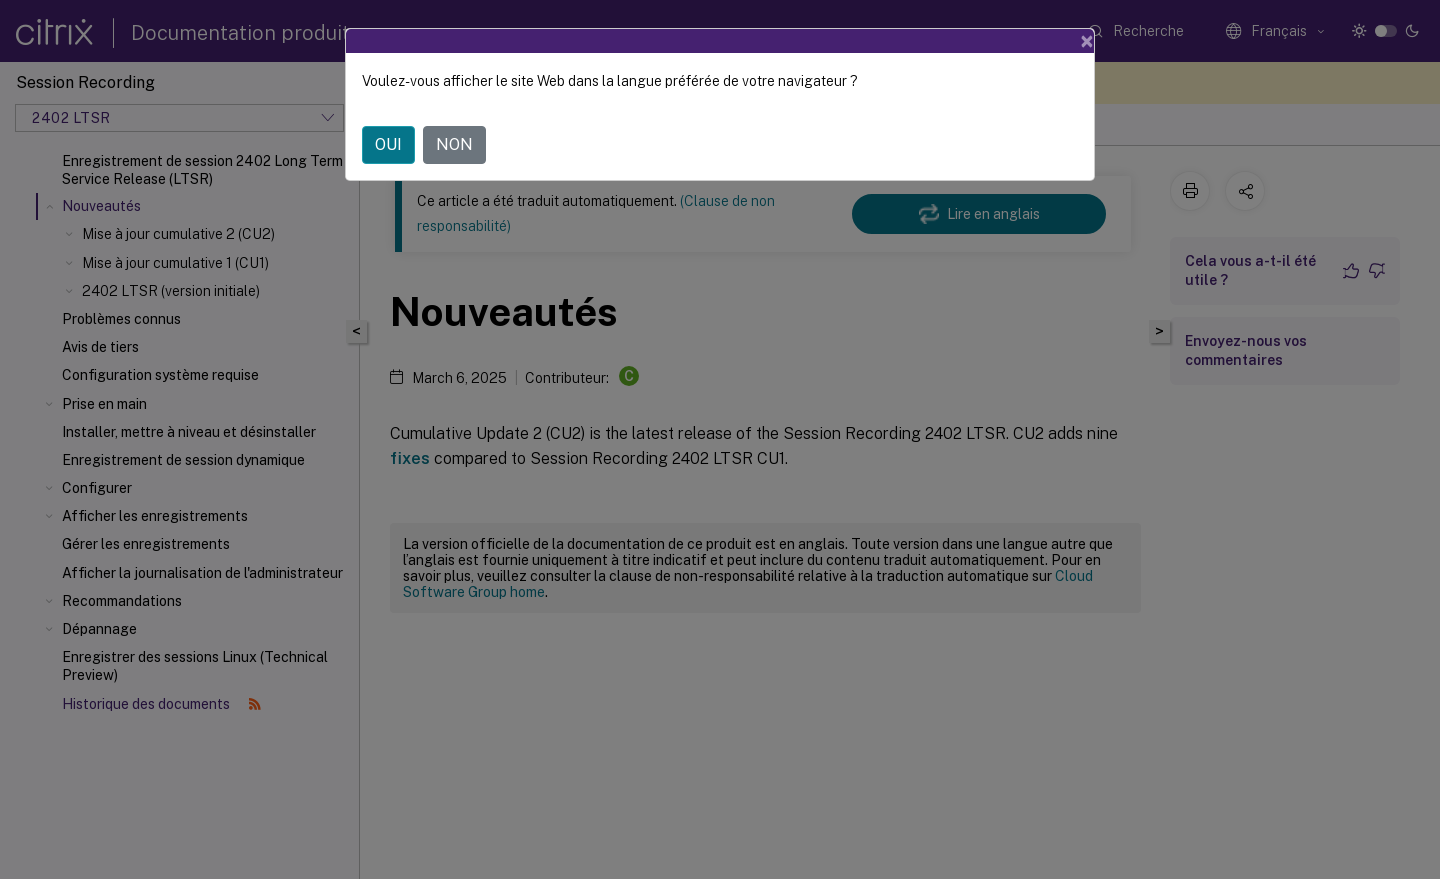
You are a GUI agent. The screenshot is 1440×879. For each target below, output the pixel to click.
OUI (388, 144)
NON (454, 144)
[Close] (1087, 41)
